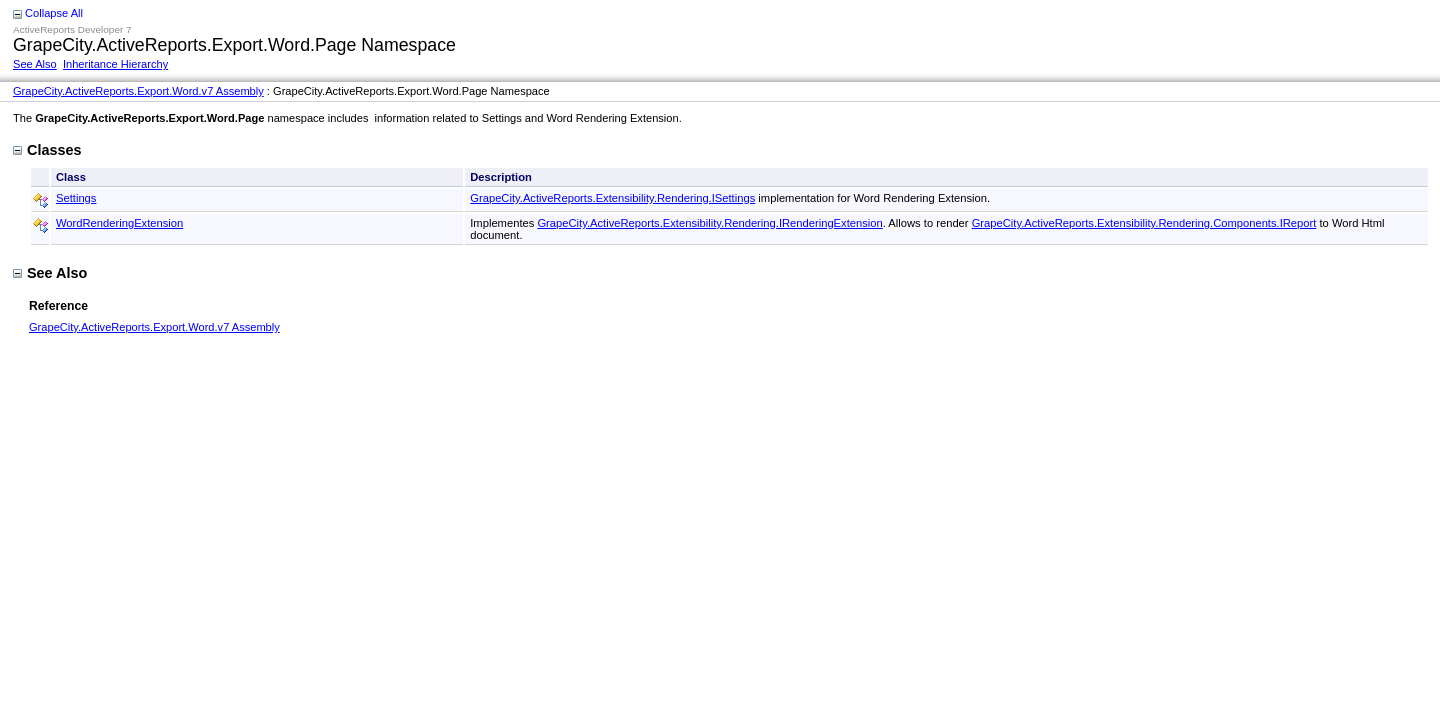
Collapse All (54, 13)
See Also (35, 64)
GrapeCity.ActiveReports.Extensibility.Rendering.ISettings (612, 198)
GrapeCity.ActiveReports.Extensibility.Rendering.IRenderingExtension (709, 223)
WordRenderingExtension (119, 223)
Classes (47, 150)
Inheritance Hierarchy (115, 64)
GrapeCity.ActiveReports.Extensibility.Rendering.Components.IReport (1144, 223)
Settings (76, 198)
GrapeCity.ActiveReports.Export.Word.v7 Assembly (138, 91)
